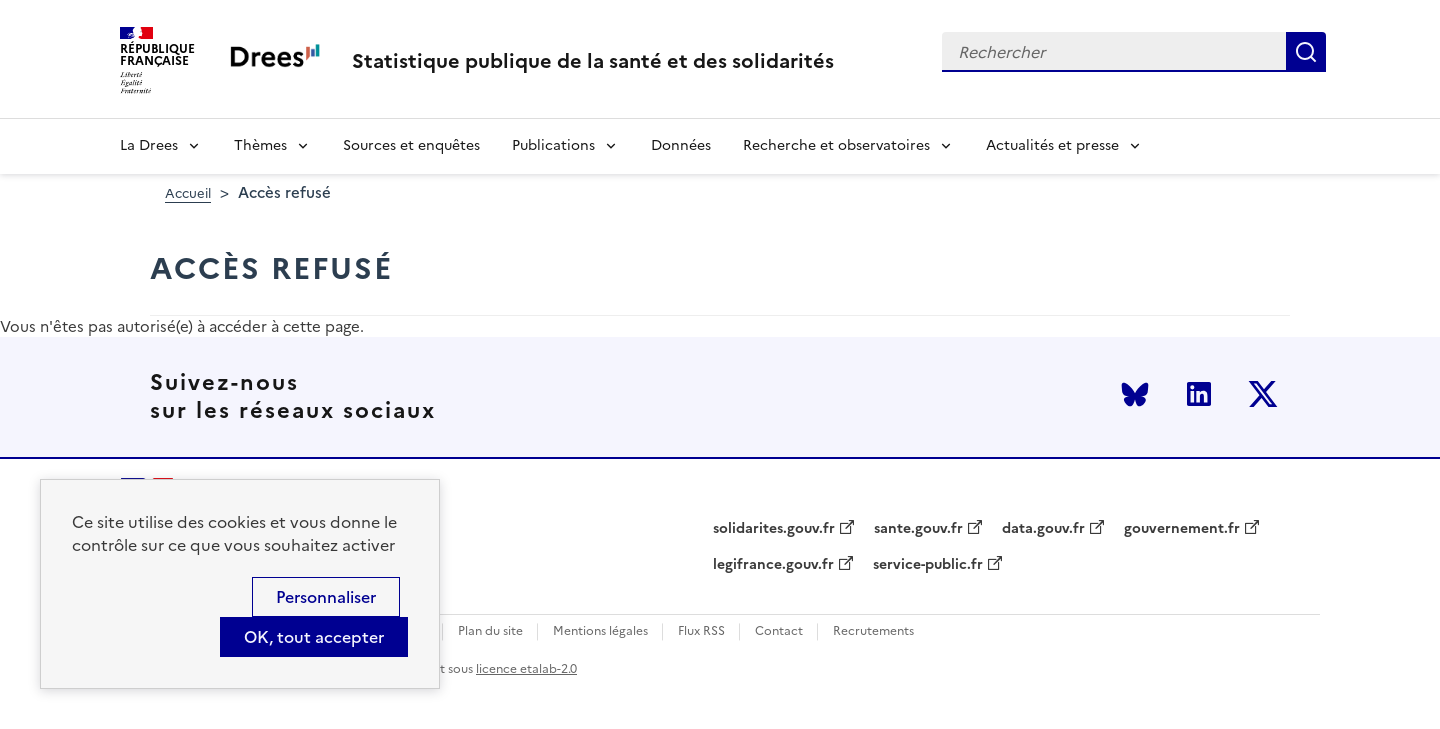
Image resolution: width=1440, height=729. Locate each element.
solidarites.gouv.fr (774, 529)
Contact (779, 631)
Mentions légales (600, 631)
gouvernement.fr (1182, 529)
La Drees (149, 145)
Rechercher (1306, 52)
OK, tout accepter (314, 637)
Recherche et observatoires (836, 145)
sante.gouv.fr (918, 529)
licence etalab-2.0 (526, 669)
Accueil (188, 193)
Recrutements (873, 631)
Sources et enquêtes (411, 145)
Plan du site (490, 631)
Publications (553, 145)
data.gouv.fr (1043, 529)
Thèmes (260, 145)
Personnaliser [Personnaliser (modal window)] (326, 597)
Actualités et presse (1052, 145)
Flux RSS (701, 631)
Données (681, 145)
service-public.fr (928, 565)
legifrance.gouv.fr (773, 565)
